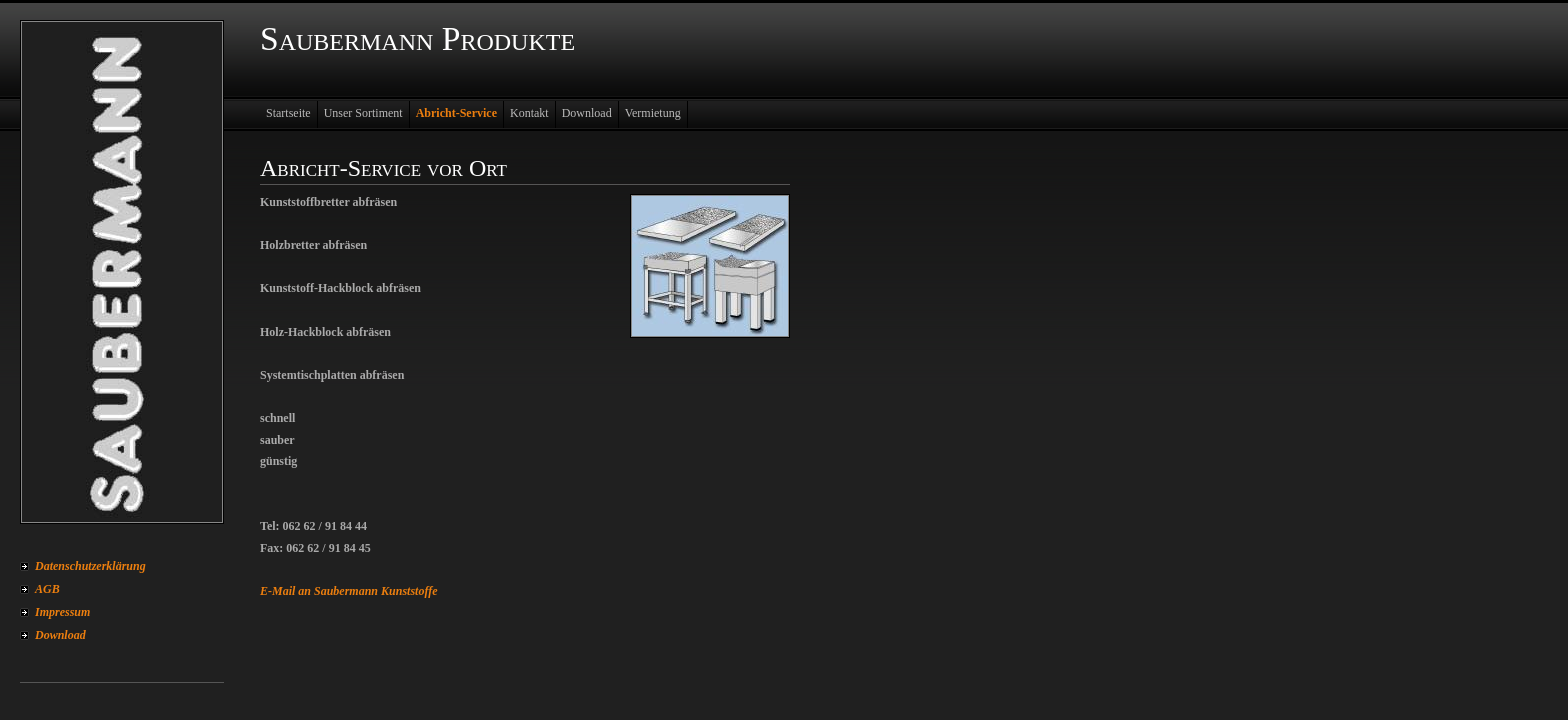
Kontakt (529, 113)
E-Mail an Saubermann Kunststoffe (349, 591)
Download (60, 635)
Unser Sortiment (363, 113)
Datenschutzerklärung (90, 566)
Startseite (288, 113)
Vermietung (653, 113)
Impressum (62, 612)
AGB (47, 589)
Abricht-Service (456, 113)
